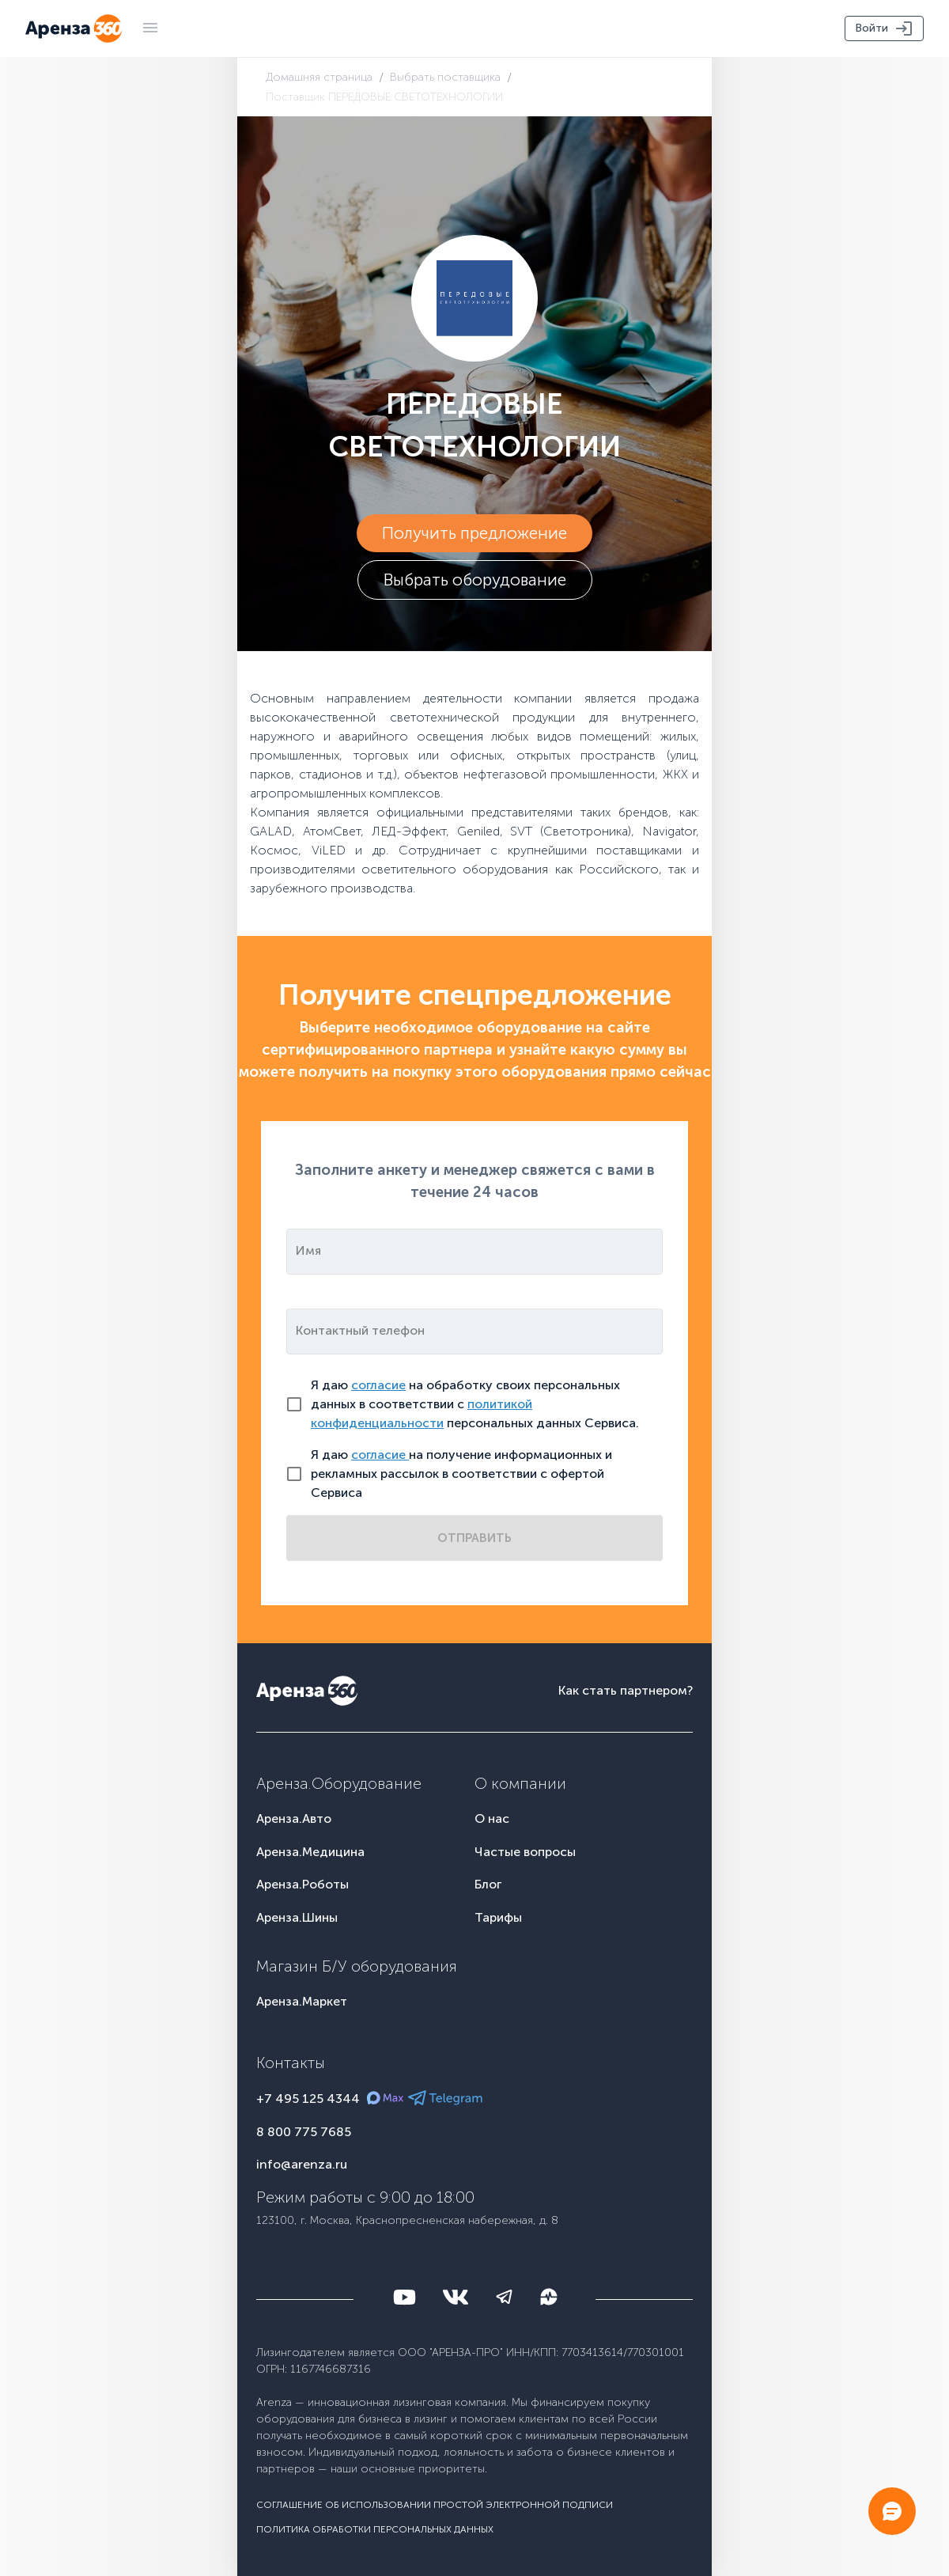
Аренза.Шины (297, 1917)
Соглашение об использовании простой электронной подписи (434, 2504)
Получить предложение (474, 533)
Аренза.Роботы (302, 1884)
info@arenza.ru (301, 2164)
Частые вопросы (525, 1851)
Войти (884, 28)
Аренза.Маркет (301, 2001)
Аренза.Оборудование (339, 1783)
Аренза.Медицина (310, 1851)
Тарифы (498, 1917)
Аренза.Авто (293, 1818)
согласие (378, 1384)
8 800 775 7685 (303, 2131)
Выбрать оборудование (475, 579)
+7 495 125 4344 (308, 2098)
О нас (492, 1818)
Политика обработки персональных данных (374, 2529)
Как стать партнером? (625, 1690)
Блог (488, 1884)
